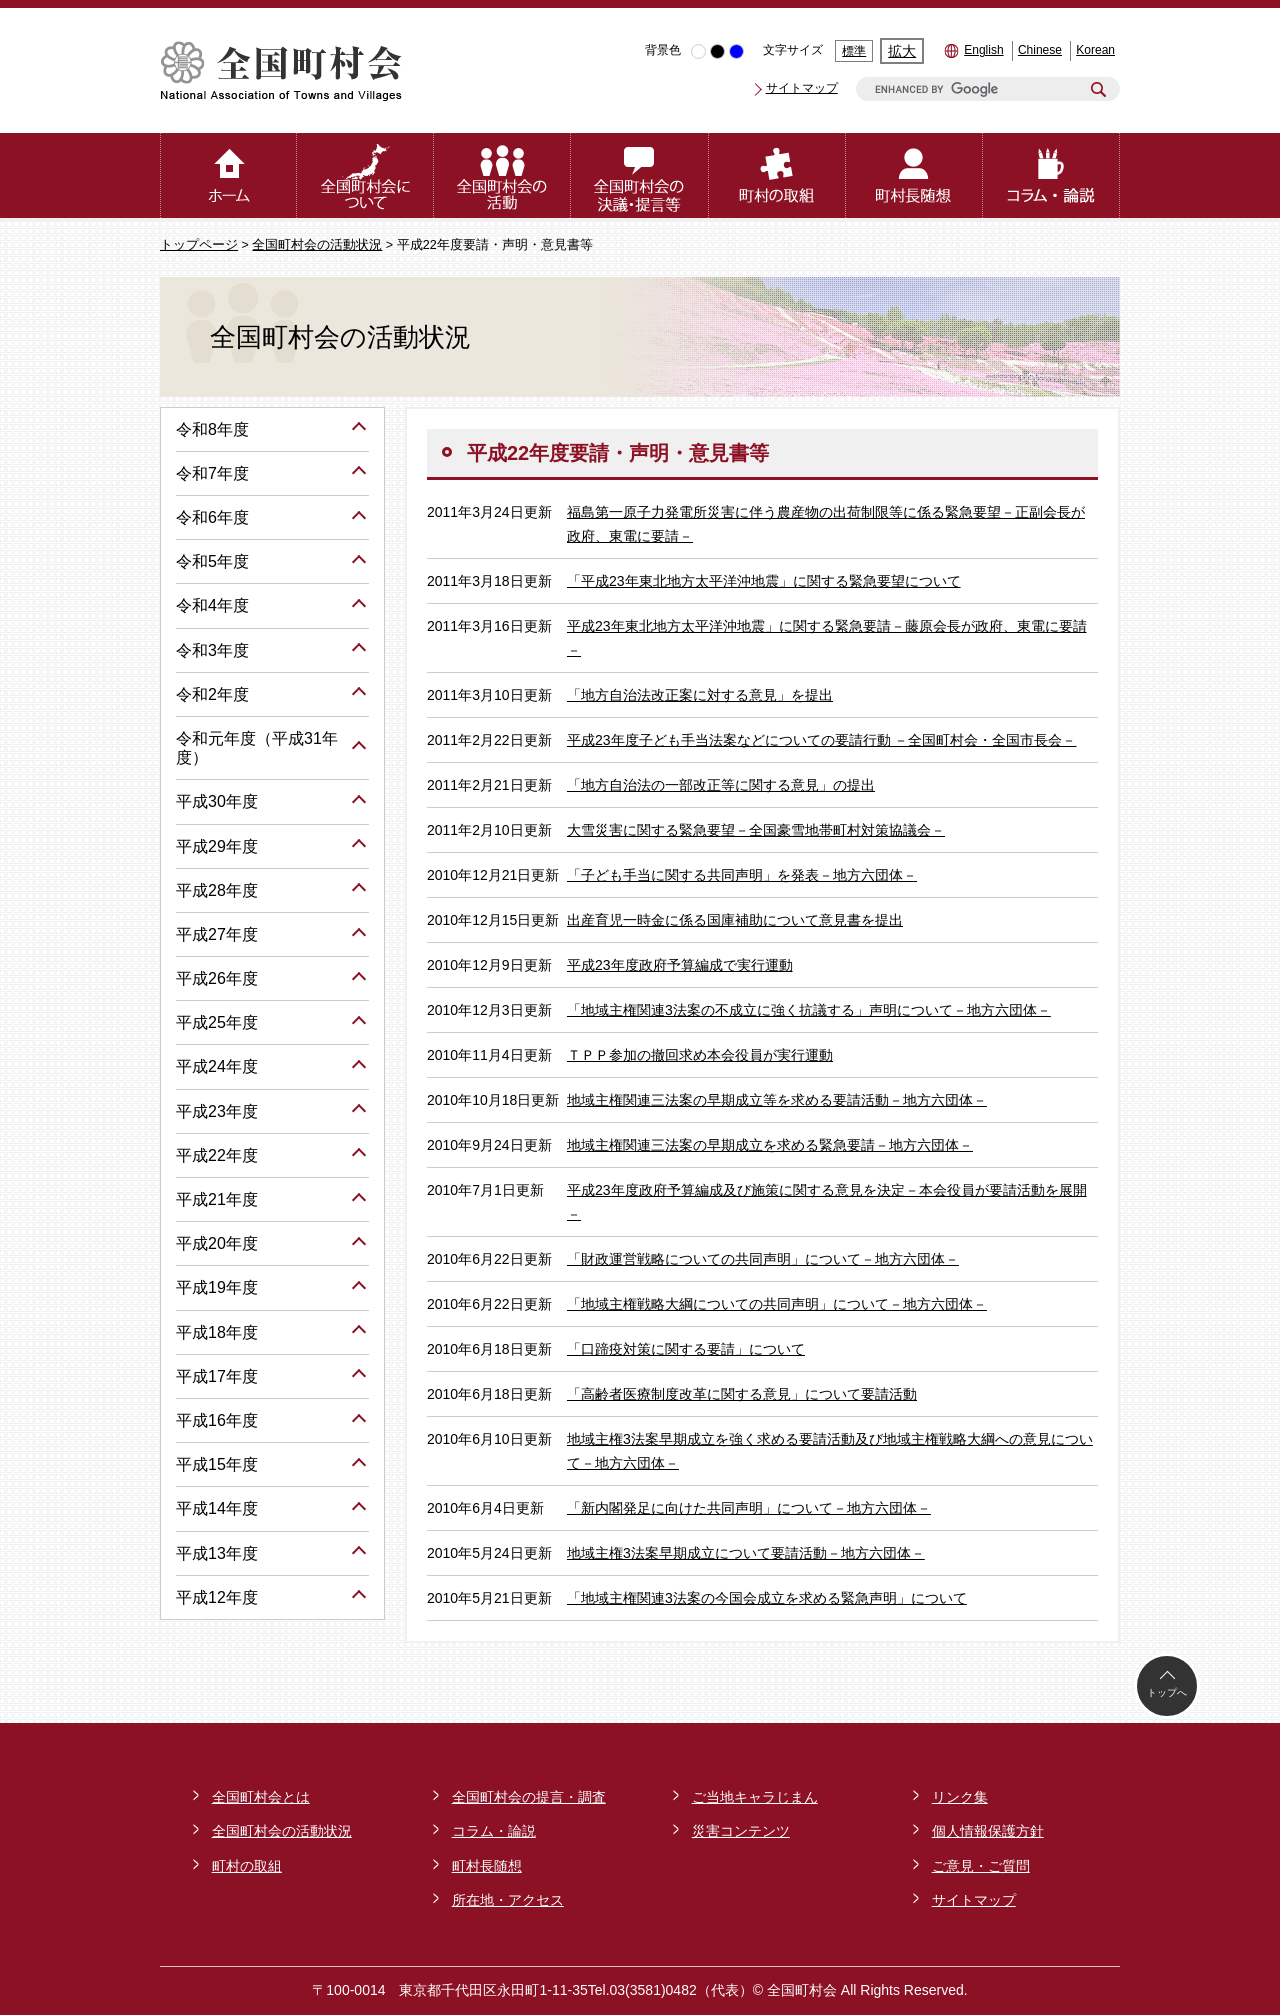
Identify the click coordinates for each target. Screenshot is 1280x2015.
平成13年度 (217, 1553)
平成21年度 (217, 1199)
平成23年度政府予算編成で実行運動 (680, 965)
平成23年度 (217, 1111)
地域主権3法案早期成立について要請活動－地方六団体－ (746, 1553)
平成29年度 (217, 846)
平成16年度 (217, 1420)
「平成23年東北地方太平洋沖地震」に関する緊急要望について (764, 581)
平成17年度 (217, 1376)
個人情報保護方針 (988, 1831)
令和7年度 (212, 473)
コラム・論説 (494, 1831)
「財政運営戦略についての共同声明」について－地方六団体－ (763, 1259)
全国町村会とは (261, 1797)
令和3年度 (212, 650)
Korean (1095, 50)
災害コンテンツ (741, 1831)
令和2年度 (212, 694)
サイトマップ (802, 88)
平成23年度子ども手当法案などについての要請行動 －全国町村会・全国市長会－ (821, 740)
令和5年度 (212, 561)
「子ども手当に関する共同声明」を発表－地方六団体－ (742, 875)
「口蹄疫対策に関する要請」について (686, 1349)
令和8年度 (212, 429)
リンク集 (960, 1797)
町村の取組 (247, 1866)
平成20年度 (217, 1243)
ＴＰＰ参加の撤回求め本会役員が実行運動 (700, 1055)
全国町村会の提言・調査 (529, 1797)
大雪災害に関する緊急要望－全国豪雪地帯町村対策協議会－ (756, 830)
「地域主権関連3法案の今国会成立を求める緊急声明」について (767, 1598)
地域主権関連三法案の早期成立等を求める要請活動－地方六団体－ (777, 1100)
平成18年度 (217, 1332)
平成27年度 (217, 934)
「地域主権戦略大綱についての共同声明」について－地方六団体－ (777, 1304)
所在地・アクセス (508, 1900)
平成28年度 (217, 890)
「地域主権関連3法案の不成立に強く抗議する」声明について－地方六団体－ (809, 1010)
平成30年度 (217, 801)
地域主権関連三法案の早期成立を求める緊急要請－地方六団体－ (770, 1145)
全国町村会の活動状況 (317, 245)
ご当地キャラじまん (755, 1797)
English (983, 50)
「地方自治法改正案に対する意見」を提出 (700, 695)
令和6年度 (212, 517)
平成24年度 (217, 1066)
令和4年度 (212, 605)
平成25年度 (217, 1022)
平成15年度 (217, 1464)
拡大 (902, 51)
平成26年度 (217, 978)
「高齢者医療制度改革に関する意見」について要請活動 (742, 1394)
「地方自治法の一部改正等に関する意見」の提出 (721, 785)
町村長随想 (487, 1866)
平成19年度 (217, 1287)
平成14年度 (217, 1508)
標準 (854, 51)
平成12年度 (217, 1597)
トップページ (199, 245)
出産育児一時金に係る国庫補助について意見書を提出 (735, 920)
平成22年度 (217, 1155)
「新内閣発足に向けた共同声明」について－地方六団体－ (749, 1508)
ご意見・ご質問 (981, 1866)
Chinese (1040, 50)
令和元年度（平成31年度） (257, 748)
